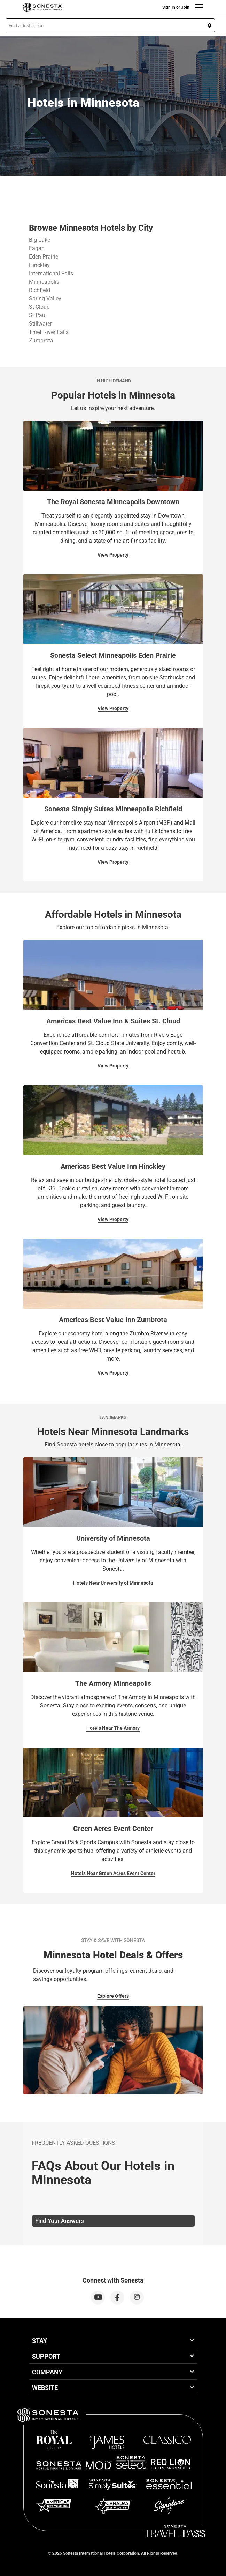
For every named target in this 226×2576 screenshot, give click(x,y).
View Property (113, 555)
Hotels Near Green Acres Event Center (113, 1873)
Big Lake (39, 240)
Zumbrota (41, 340)
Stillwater (40, 323)
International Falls (51, 273)
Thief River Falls (49, 332)
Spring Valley (45, 298)
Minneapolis (44, 281)
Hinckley (39, 265)
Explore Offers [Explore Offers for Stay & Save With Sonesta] (113, 1996)
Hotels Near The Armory (113, 1728)
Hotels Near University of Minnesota (113, 1583)
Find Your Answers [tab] (59, 2220)
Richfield (39, 290)
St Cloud (39, 307)
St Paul (38, 315)
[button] (110, 25)
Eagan (37, 248)
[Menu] (199, 7)
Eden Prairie (43, 256)
